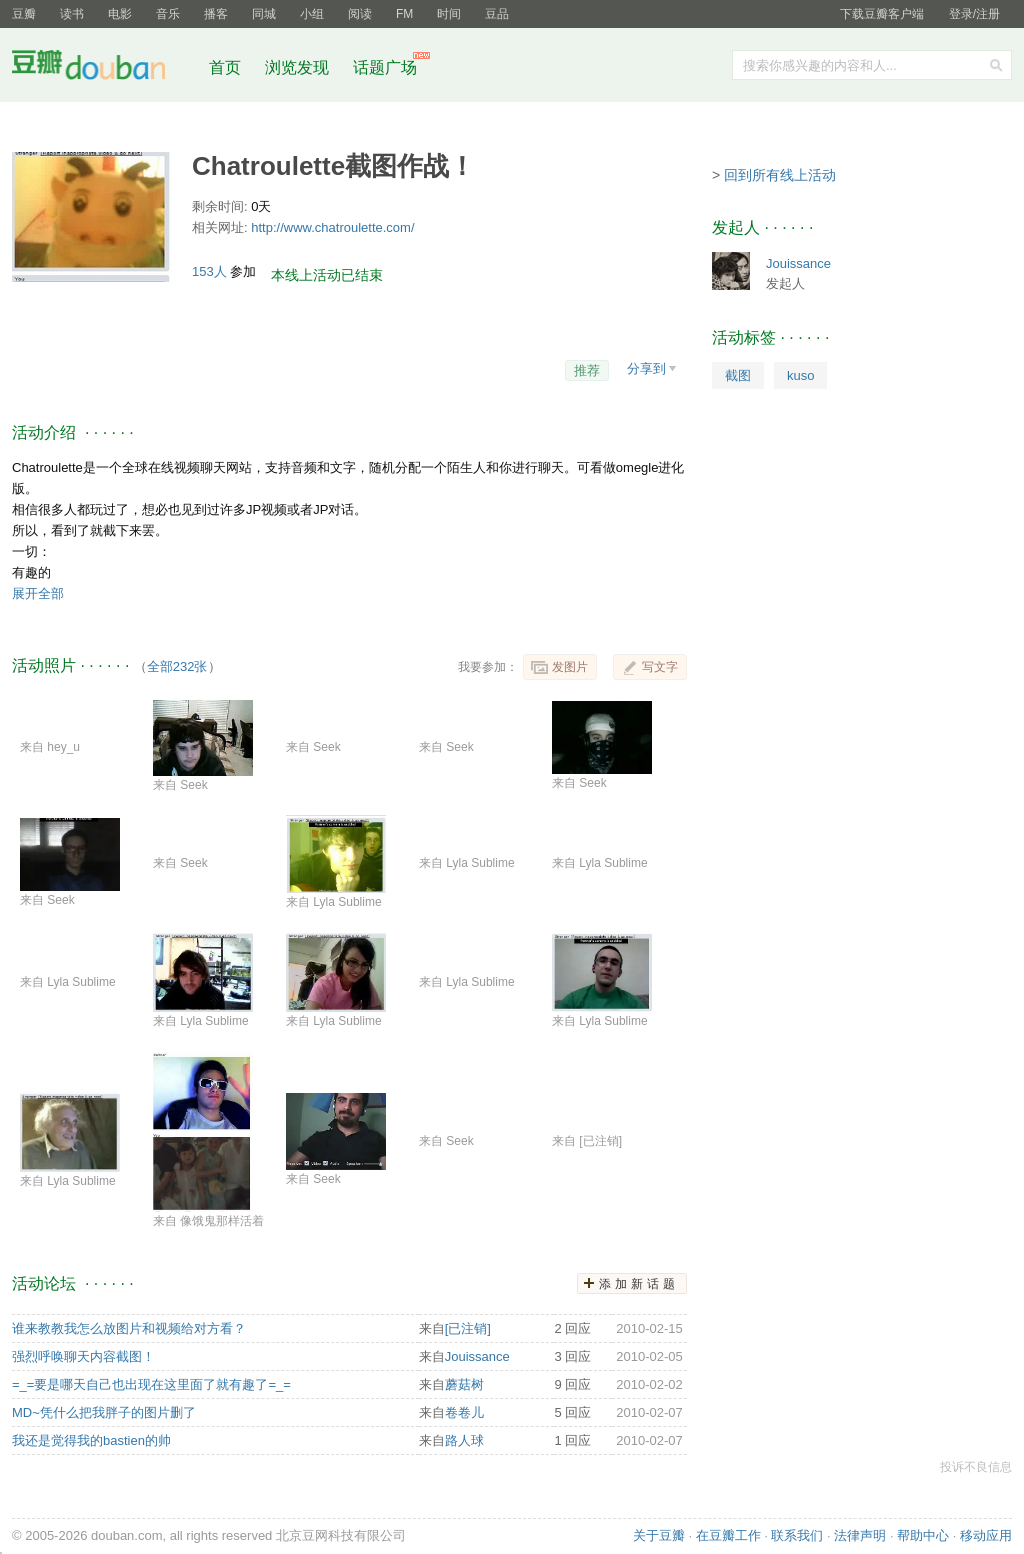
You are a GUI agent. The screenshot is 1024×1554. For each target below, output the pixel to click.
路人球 (464, 1440)
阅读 (360, 14)
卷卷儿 (464, 1412)
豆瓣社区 (104, 68)
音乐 (168, 14)
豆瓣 (24, 14)
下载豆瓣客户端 (882, 14)
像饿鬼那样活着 (222, 1221)
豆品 (497, 14)
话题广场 (385, 67)
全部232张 (177, 666)
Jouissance (477, 1356)
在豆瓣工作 (728, 1535)
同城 (264, 14)
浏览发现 (299, 67)
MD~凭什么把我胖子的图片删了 (104, 1412)
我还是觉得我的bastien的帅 (91, 1440)
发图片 (570, 667)
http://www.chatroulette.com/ (332, 227)
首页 (225, 67)
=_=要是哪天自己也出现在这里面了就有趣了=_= (151, 1384)
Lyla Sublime (347, 902)
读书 (72, 14)
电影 (120, 14)
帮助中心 (923, 1535)
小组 (312, 14)
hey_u (63, 747)
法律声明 (860, 1535)
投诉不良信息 (976, 1467)
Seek (193, 785)
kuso (800, 375)
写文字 (660, 667)
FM (404, 14)
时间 (449, 14)
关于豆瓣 (659, 1535)
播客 (216, 14)
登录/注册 (974, 14)
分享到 (646, 368)
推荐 (587, 370)
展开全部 (38, 593)
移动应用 (986, 1535)
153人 (211, 271)
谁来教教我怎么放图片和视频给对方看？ (129, 1328)
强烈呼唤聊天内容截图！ (83, 1356)
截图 (738, 375)
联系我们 (797, 1535)
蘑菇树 (464, 1384)
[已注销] (600, 1141)
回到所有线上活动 (780, 175)
